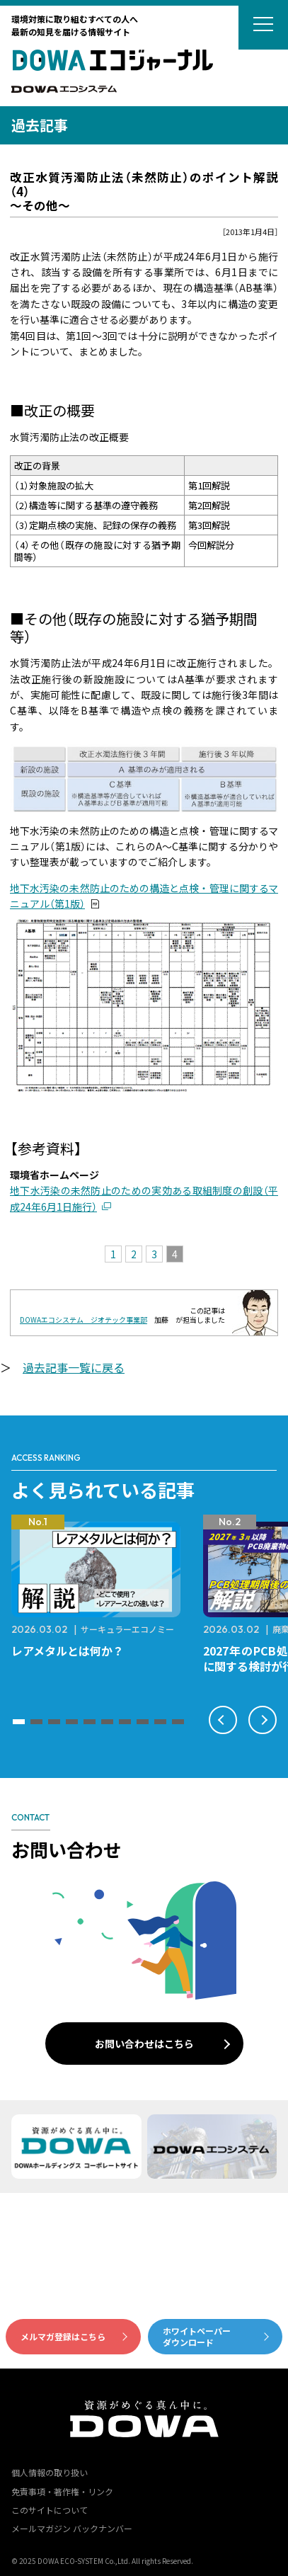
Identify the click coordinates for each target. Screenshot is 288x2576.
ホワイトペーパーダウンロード (197, 2337)
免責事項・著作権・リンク (62, 2491)
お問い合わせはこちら (144, 2043)
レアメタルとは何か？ (67, 1650)
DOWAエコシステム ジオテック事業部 (83, 1319)
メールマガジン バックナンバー (71, 2528)
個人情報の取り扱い (49, 2472)
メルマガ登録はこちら (63, 2336)
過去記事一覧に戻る (74, 1367)
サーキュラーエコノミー (127, 1629)
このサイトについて (49, 2510)
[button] (19, 1721)
